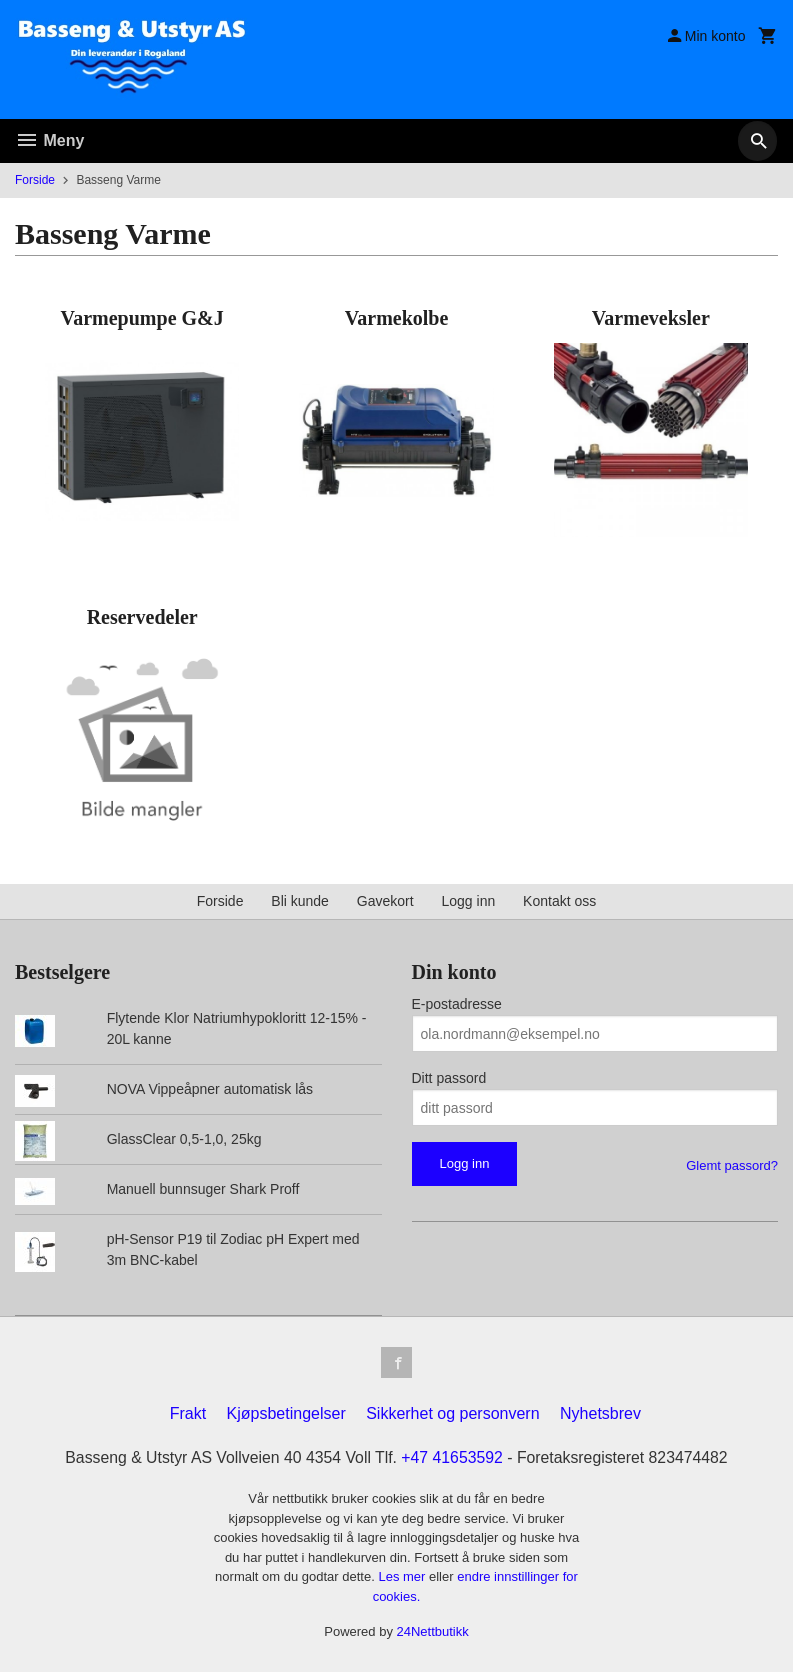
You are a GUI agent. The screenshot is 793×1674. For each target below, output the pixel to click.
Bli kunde (300, 901)
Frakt (188, 1414)
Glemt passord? (732, 1165)
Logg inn (469, 901)
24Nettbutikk (433, 1633)
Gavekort (385, 901)
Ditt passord (449, 1078)
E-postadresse (457, 1004)
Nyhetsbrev (600, 1414)
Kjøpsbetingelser (286, 1414)
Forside (35, 180)
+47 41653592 (452, 1458)
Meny (49, 140)
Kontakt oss (559, 901)
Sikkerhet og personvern (452, 1414)
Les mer (403, 1578)
